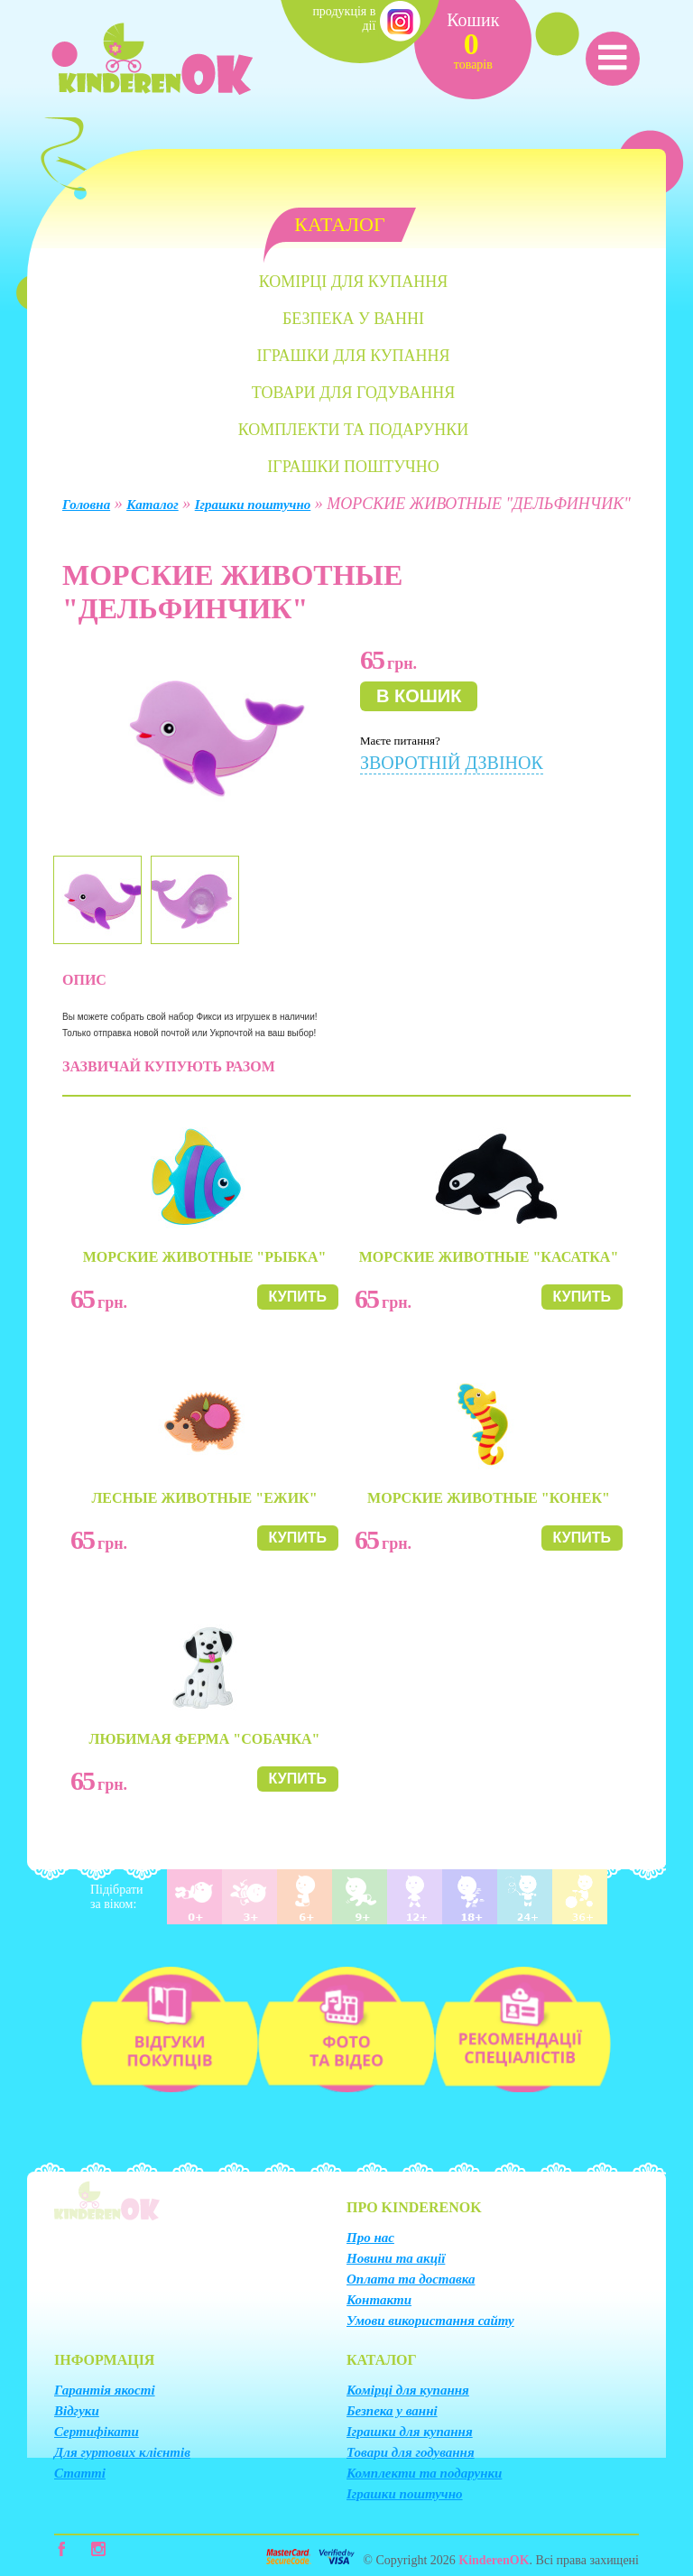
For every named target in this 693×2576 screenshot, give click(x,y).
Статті (80, 2473)
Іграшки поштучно (353, 467)
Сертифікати (96, 2431)
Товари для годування (353, 393)
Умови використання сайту (430, 2320)
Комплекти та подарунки (353, 430)
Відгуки (76, 2411)
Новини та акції (395, 2258)
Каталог (152, 504)
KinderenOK (493, 2560)
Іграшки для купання (352, 356)
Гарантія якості (104, 2390)
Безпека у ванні (353, 319)
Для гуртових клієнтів (122, 2452)
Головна (86, 504)
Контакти (378, 2300)
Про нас (370, 2237)
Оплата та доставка (410, 2279)
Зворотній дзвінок (451, 763)
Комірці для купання (353, 282)
